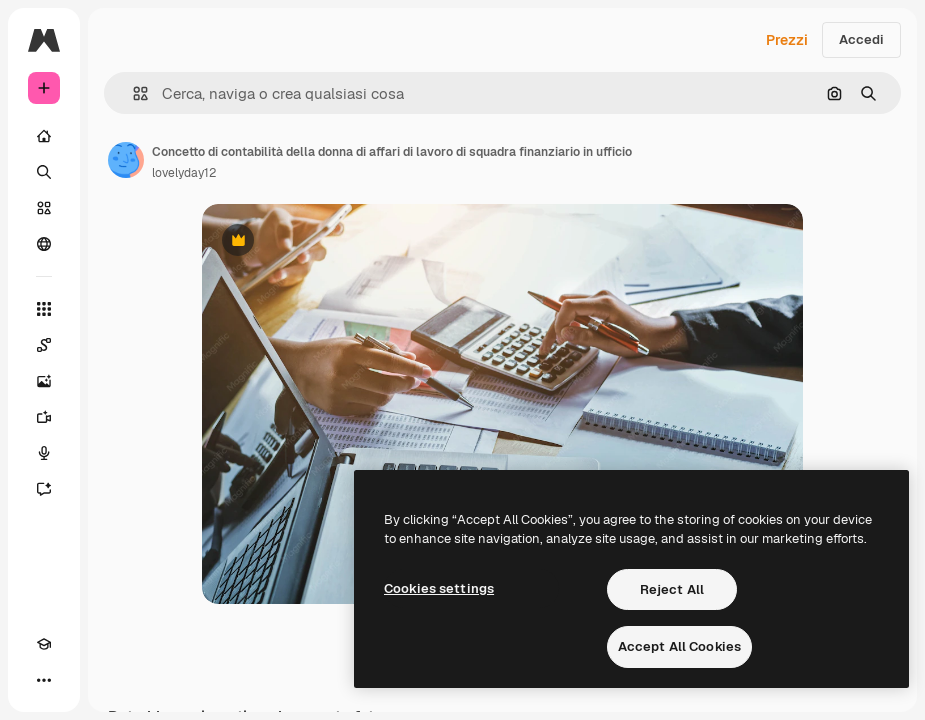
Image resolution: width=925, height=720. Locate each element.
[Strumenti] (44, 309)
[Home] (44, 136)
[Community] (44, 244)
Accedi (861, 39)
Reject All (672, 589)
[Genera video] (44, 417)
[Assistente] (44, 489)
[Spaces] (44, 345)
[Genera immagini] (44, 381)
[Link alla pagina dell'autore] (126, 160)
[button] (132, 93)
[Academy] (44, 644)
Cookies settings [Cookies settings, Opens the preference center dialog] (439, 588)
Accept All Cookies (679, 646)
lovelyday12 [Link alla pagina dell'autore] (184, 173)
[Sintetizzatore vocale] (44, 453)
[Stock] (44, 208)
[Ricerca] (44, 172)
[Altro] (44, 680)
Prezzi (787, 40)
